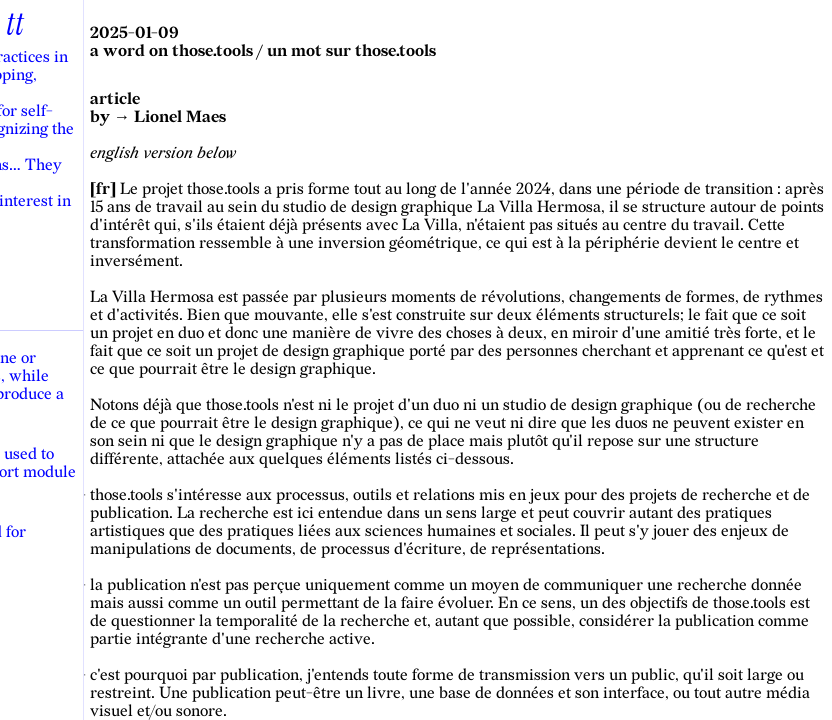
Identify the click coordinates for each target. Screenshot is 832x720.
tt (15, 24)
